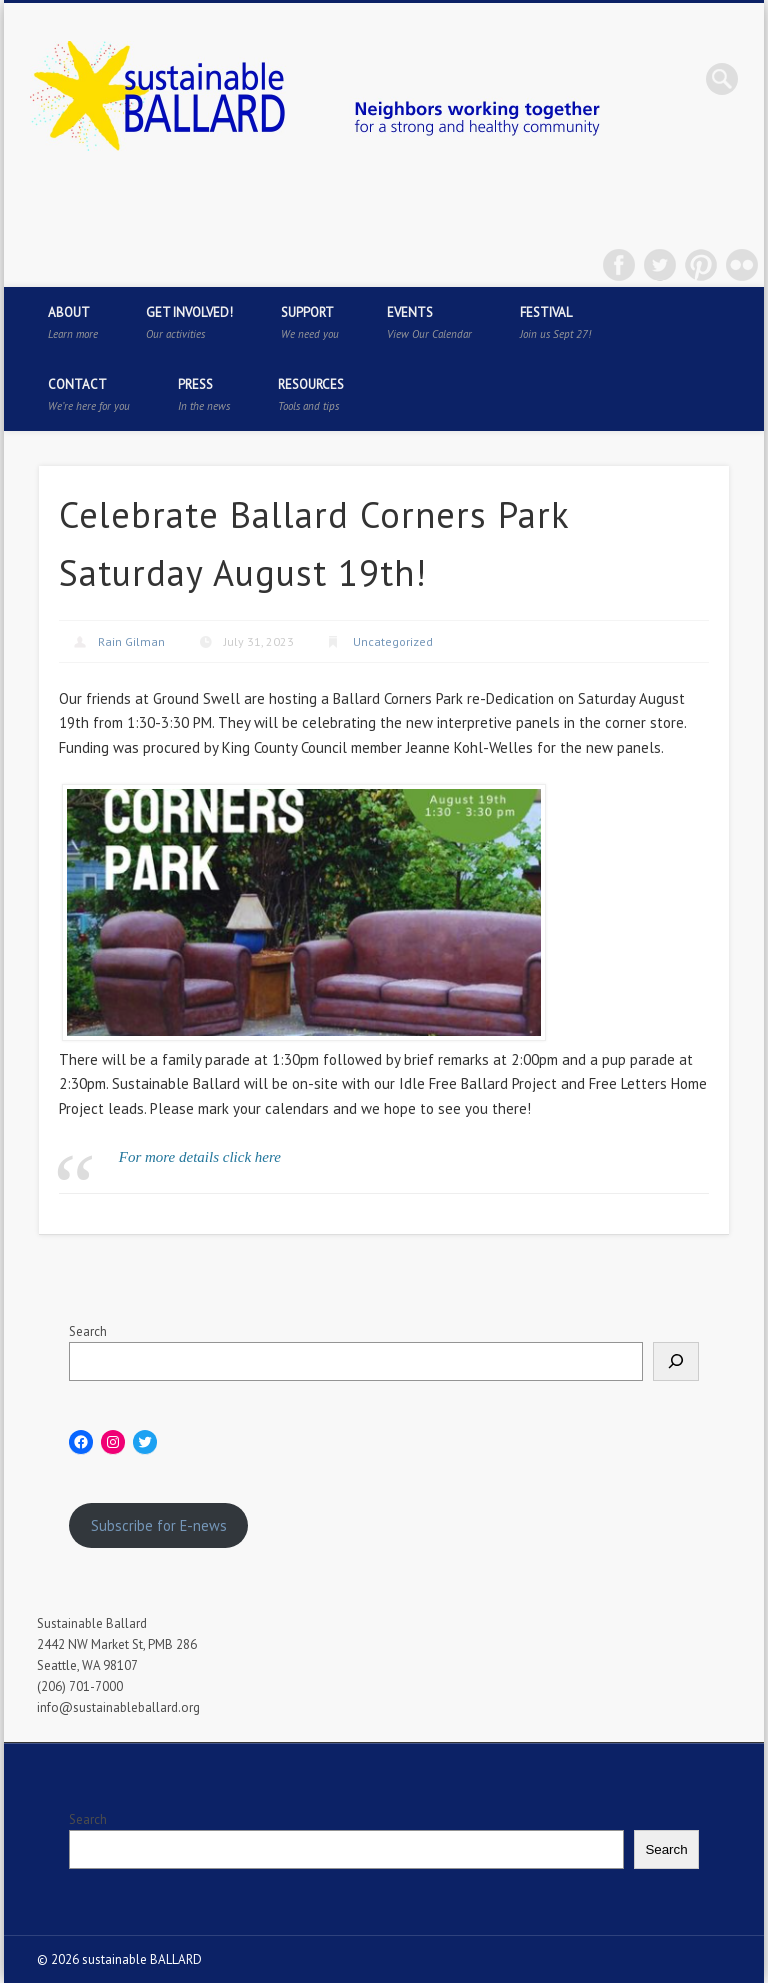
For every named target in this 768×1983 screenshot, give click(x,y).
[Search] (676, 1361)
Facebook (619, 265)
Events (429, 322)
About (73, 322)
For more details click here (200, 1157)
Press (204, 394)
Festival (555, 322)
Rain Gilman (131, 641)
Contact (89, 394)
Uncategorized (393, 641)
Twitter (660, 265)
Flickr (742, 265)
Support (310, 322)
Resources (311, 394)
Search (88, 1331)
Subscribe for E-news (159, 1525)
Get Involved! (189, 322)
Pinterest (701, 265)
